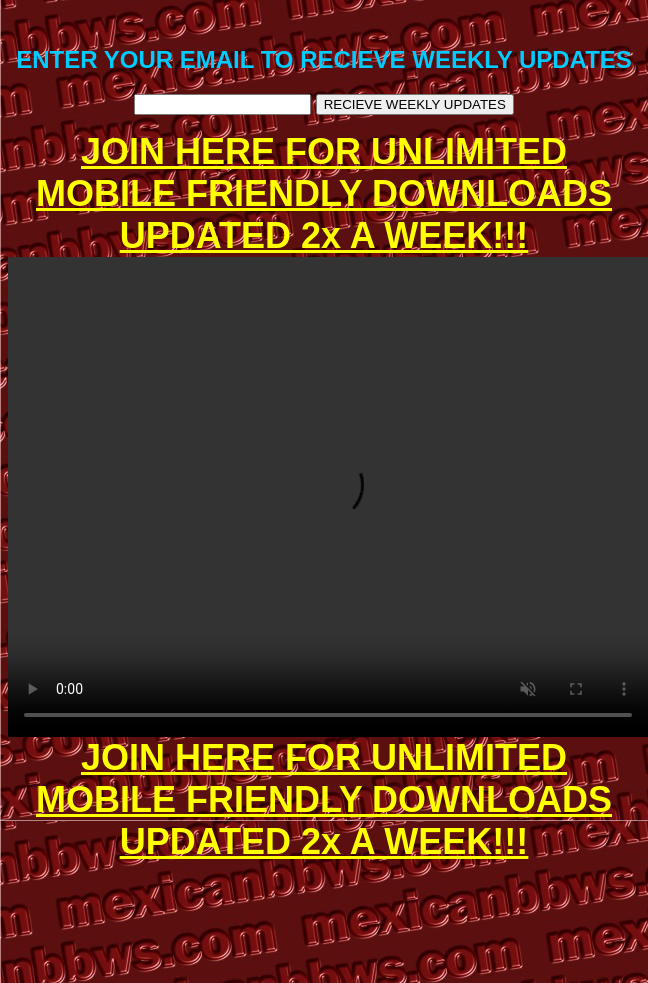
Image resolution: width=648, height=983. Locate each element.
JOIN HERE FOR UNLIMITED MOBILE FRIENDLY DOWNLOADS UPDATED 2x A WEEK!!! (324, 193)
